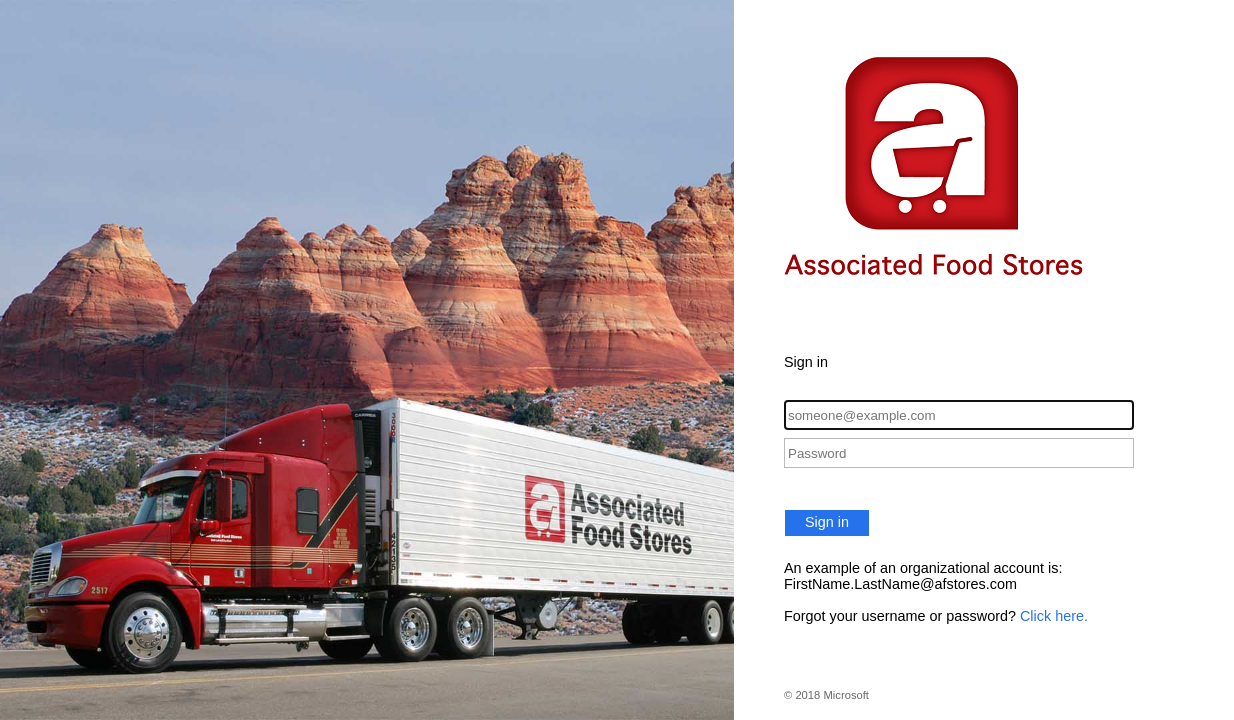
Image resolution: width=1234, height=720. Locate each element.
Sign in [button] (827, 522)
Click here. (1054, 616)
